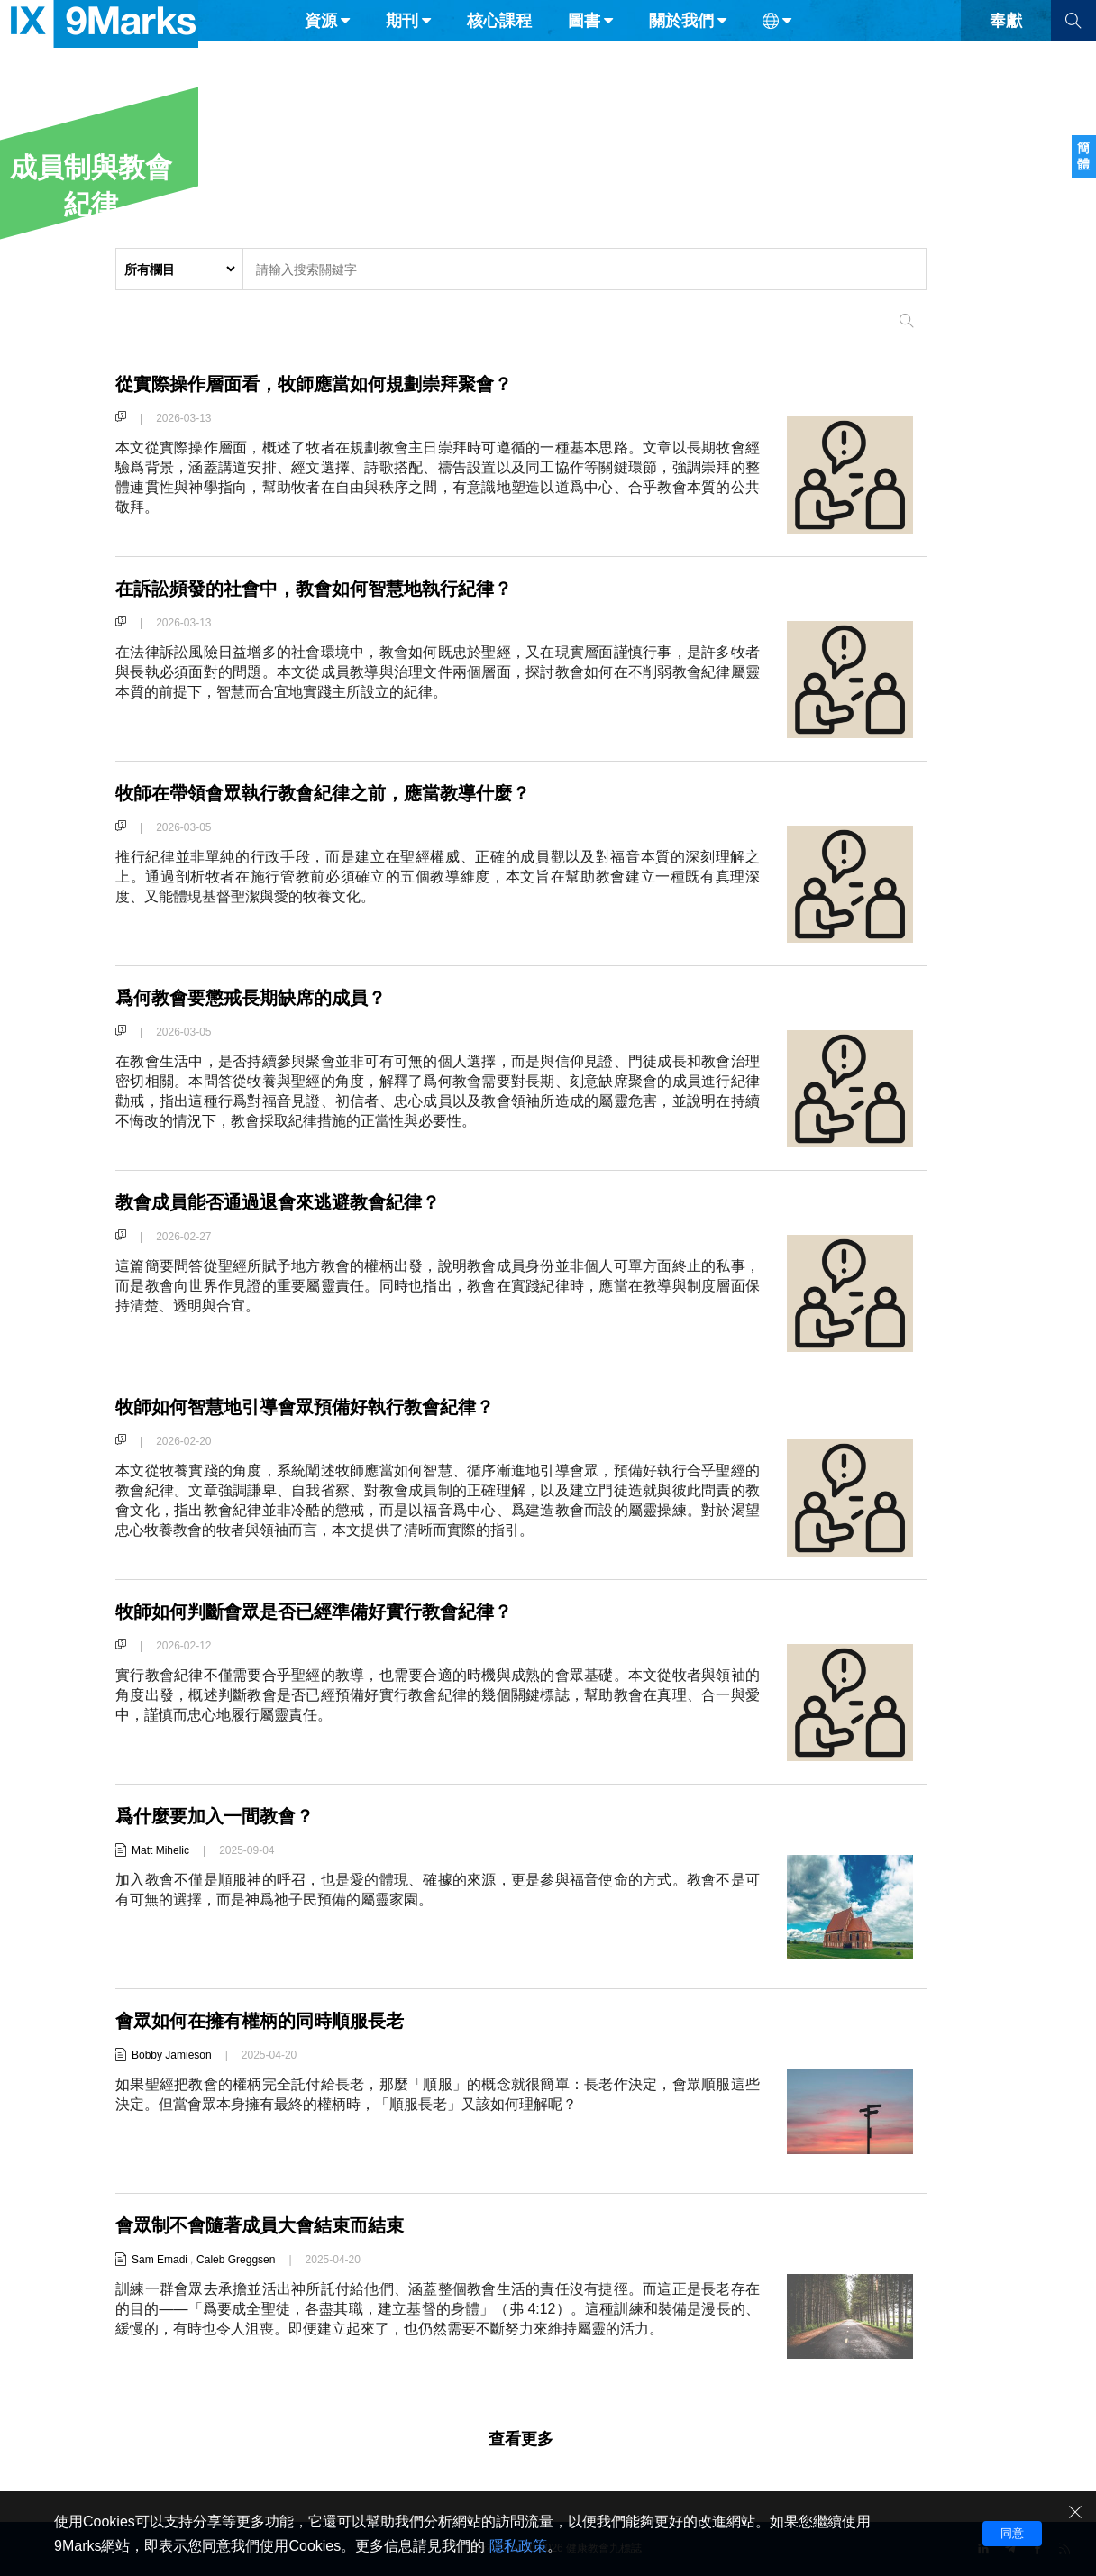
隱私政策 (518, 2545)
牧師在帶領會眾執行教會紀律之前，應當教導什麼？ (343, 792)
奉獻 (1006, 52)
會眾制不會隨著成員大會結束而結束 (274, 2225)
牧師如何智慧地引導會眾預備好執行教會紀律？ (323, 1406)
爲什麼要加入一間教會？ (224, 1815)
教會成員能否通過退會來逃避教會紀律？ (293, 1202)
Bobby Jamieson (172, 2055)
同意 (1012, 2533)
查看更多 (521, 2439)
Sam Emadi (159, 2259)
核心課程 (499, 52)
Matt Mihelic (160, 1850)
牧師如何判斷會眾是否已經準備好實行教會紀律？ (333, 1611)
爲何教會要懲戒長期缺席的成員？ (264, 997)
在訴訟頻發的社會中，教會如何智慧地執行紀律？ (333, 588)
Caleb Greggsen (235, 2259)
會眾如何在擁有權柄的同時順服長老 (274, 2020)
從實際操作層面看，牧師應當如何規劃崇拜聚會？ (333, 383)
